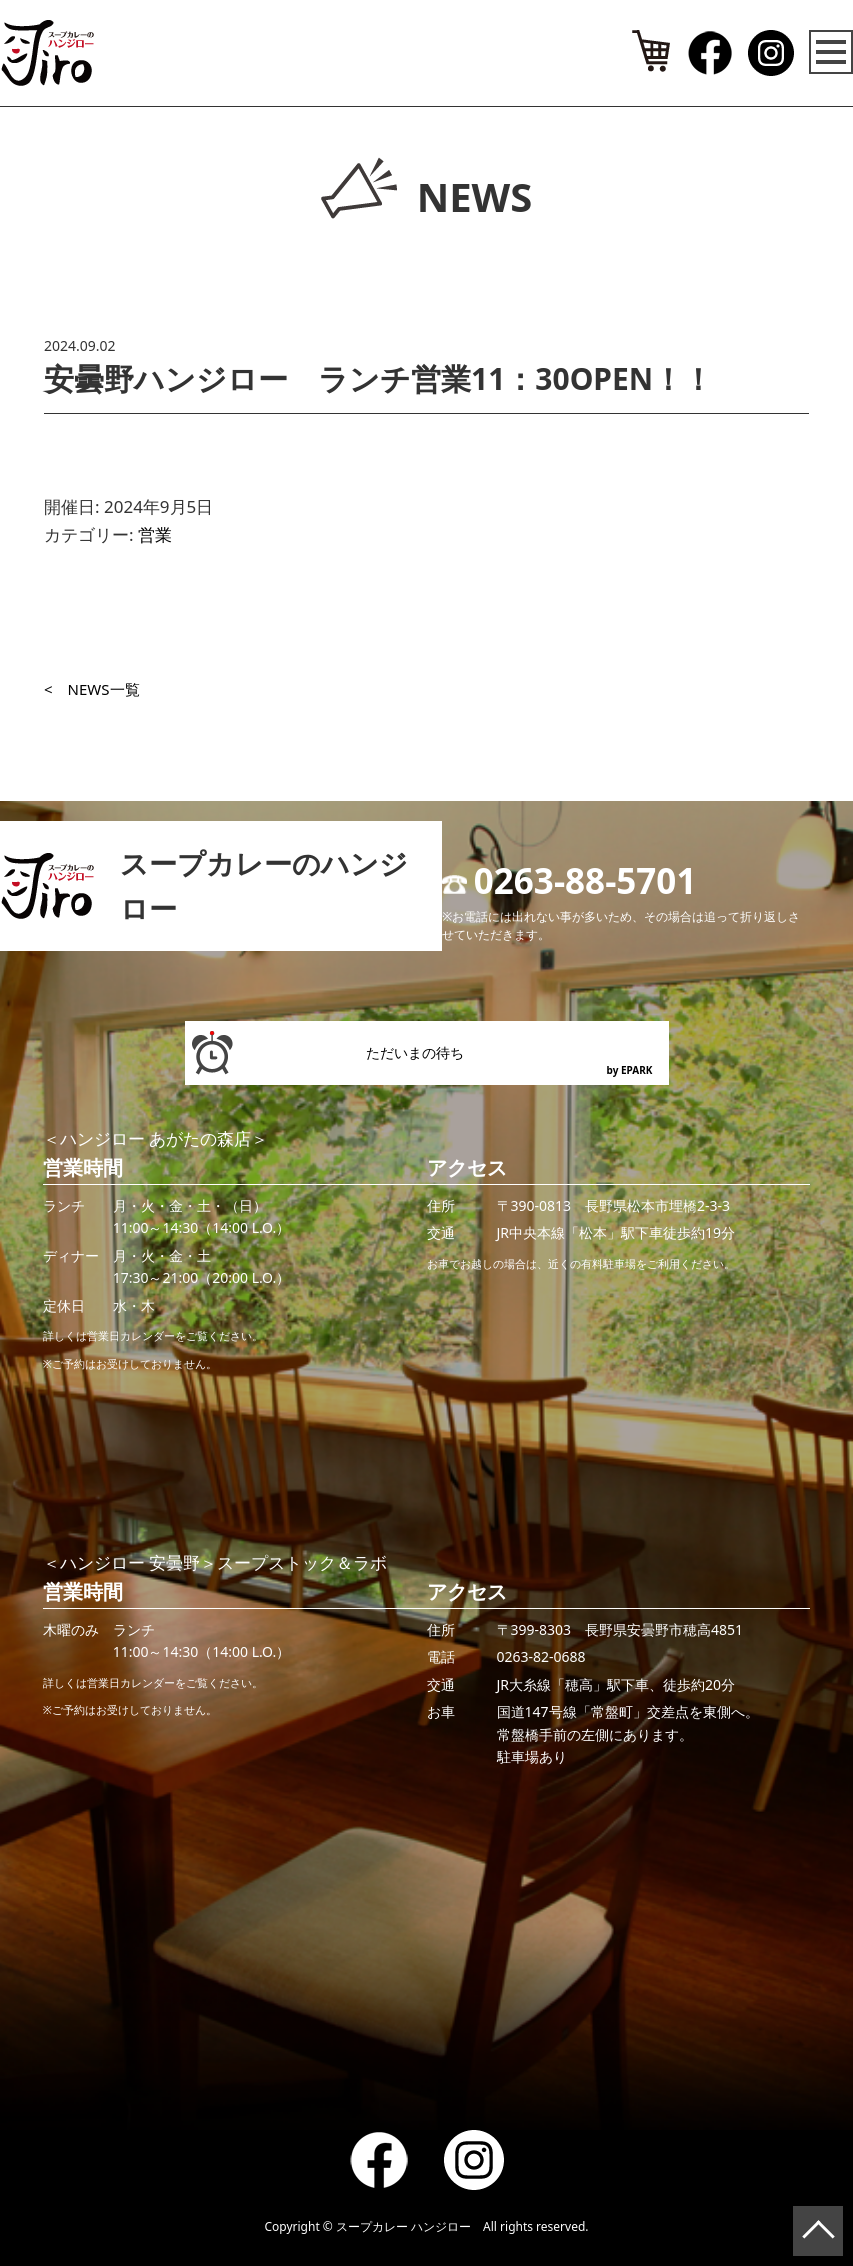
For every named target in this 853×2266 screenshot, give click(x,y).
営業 (155, 534)
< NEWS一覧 (92, 689)
